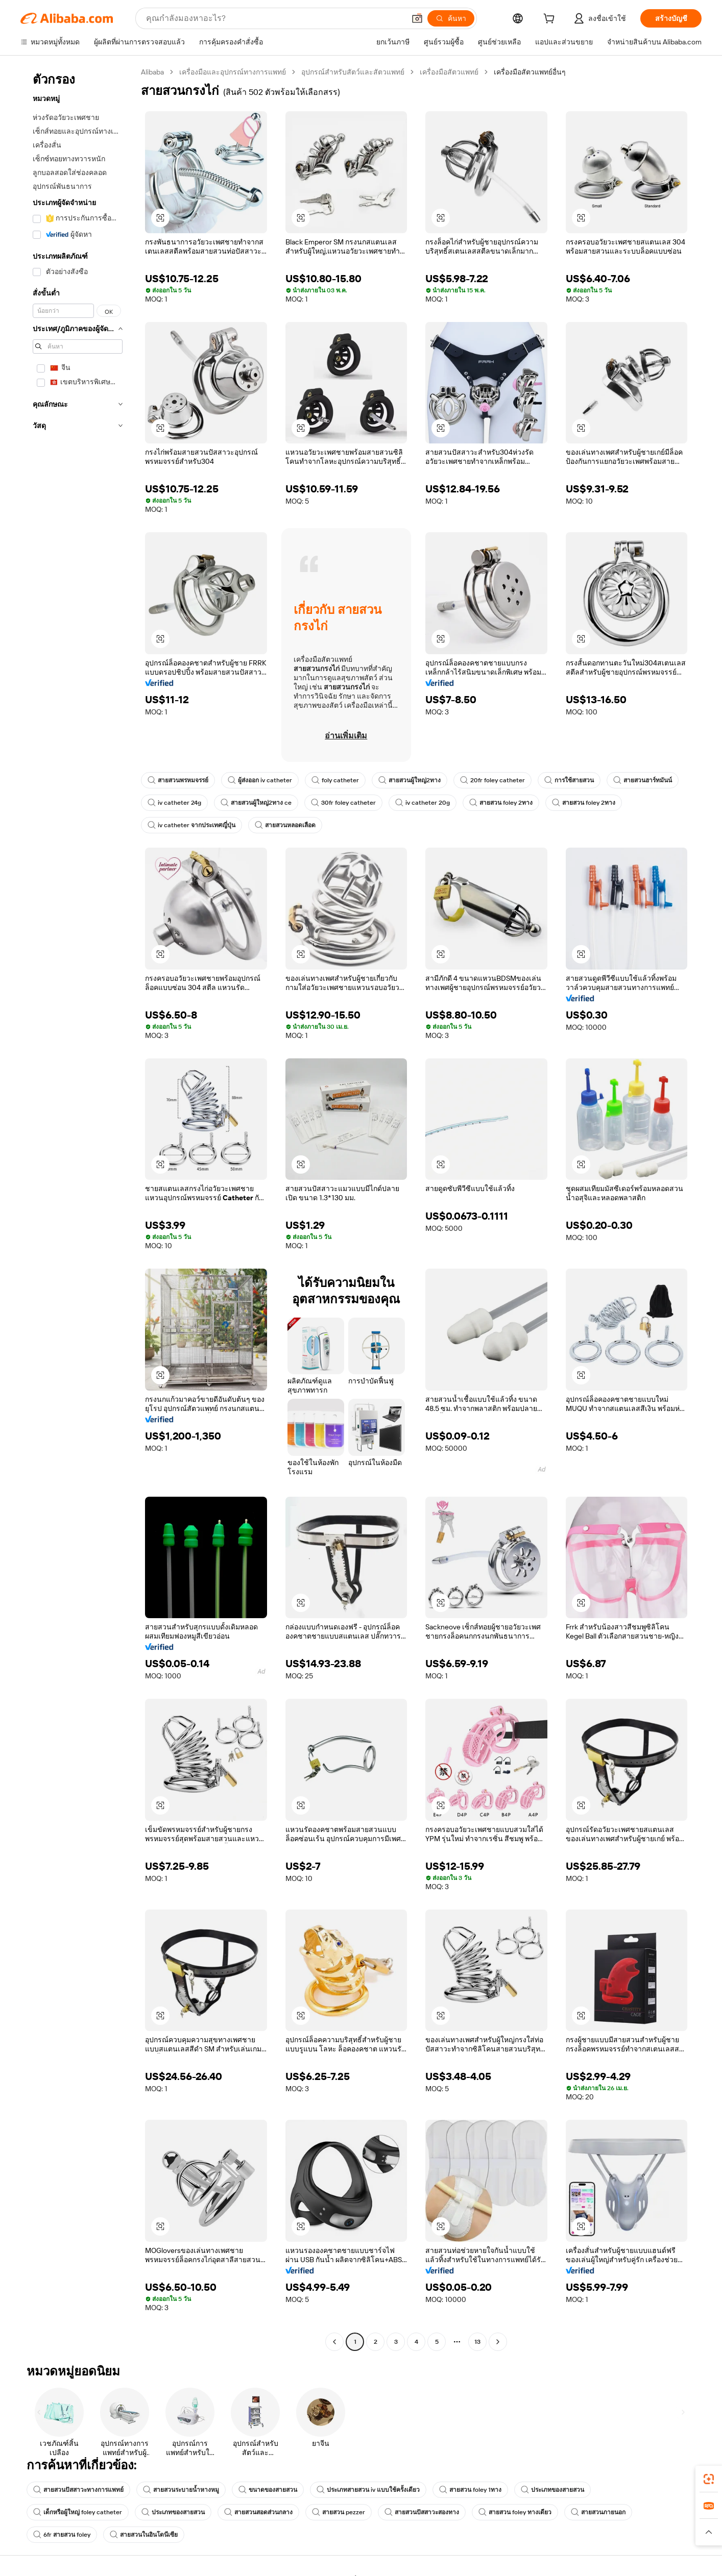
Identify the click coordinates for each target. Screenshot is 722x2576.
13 (477, 2341)
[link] (708, 2479)
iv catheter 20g (422, 803)
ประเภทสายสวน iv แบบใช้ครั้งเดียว (368, 2490)
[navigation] (78, 1208)
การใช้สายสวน (569, 780)
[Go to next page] (498, 2342)
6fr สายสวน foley (61, 2535)
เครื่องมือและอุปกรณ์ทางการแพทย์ (232, 72)
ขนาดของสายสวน (267, 2490)
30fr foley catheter (343, 803)
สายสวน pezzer (338, 2512)
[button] (417, 18)
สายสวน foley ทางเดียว (514, 2512)
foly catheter (335, 780)
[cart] (551, 20)
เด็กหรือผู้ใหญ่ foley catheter (77, 2512)
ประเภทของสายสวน (552, 2490)
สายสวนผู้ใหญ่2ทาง (409, 780)
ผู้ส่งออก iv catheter (260, 780)
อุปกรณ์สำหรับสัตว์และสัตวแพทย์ (352, 72)
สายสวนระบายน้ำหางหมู (181, 2490)
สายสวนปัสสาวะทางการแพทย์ (78, 2490)
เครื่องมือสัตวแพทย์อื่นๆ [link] (530, 72)
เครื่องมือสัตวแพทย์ (449, 72)
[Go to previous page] (334, 2342)
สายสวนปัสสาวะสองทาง (421, 2512)
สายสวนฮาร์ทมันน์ (642, 780)
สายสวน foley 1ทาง (470, 2490)
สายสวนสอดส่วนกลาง (258, 2512)
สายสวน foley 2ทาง (501, 803)
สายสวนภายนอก (598, 2512)
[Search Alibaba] (274, 18)
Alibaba (152, 72)
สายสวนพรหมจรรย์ (178, 780)
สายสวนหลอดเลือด (285, 825)
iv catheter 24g (174, 803)
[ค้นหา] (450, 18)
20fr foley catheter (492, 780)
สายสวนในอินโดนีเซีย (144, 2535)
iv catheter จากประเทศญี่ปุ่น (191, 825)
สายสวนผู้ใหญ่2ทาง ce (256, 803)
